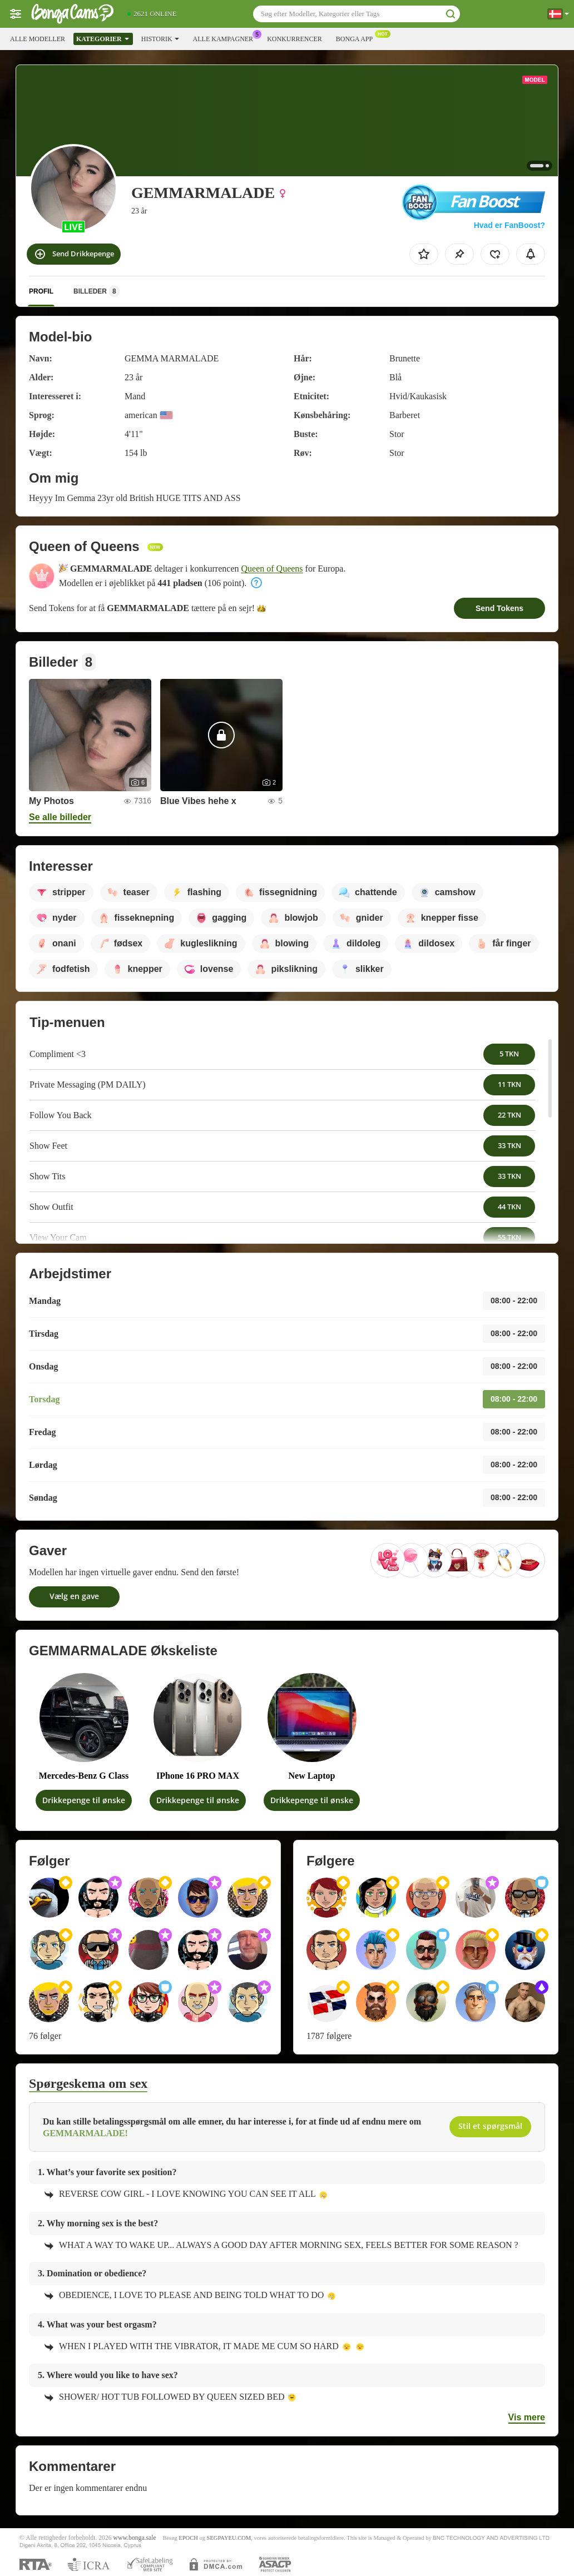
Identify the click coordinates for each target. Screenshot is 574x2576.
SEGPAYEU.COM (229, 2538)
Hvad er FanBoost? (509, 225)
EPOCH (188, 2538)
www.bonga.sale (134, 2538)
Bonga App (357, 38)
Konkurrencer (294, 39)
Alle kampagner (226, 38)
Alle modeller (37, 39)
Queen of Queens (272, 568)
